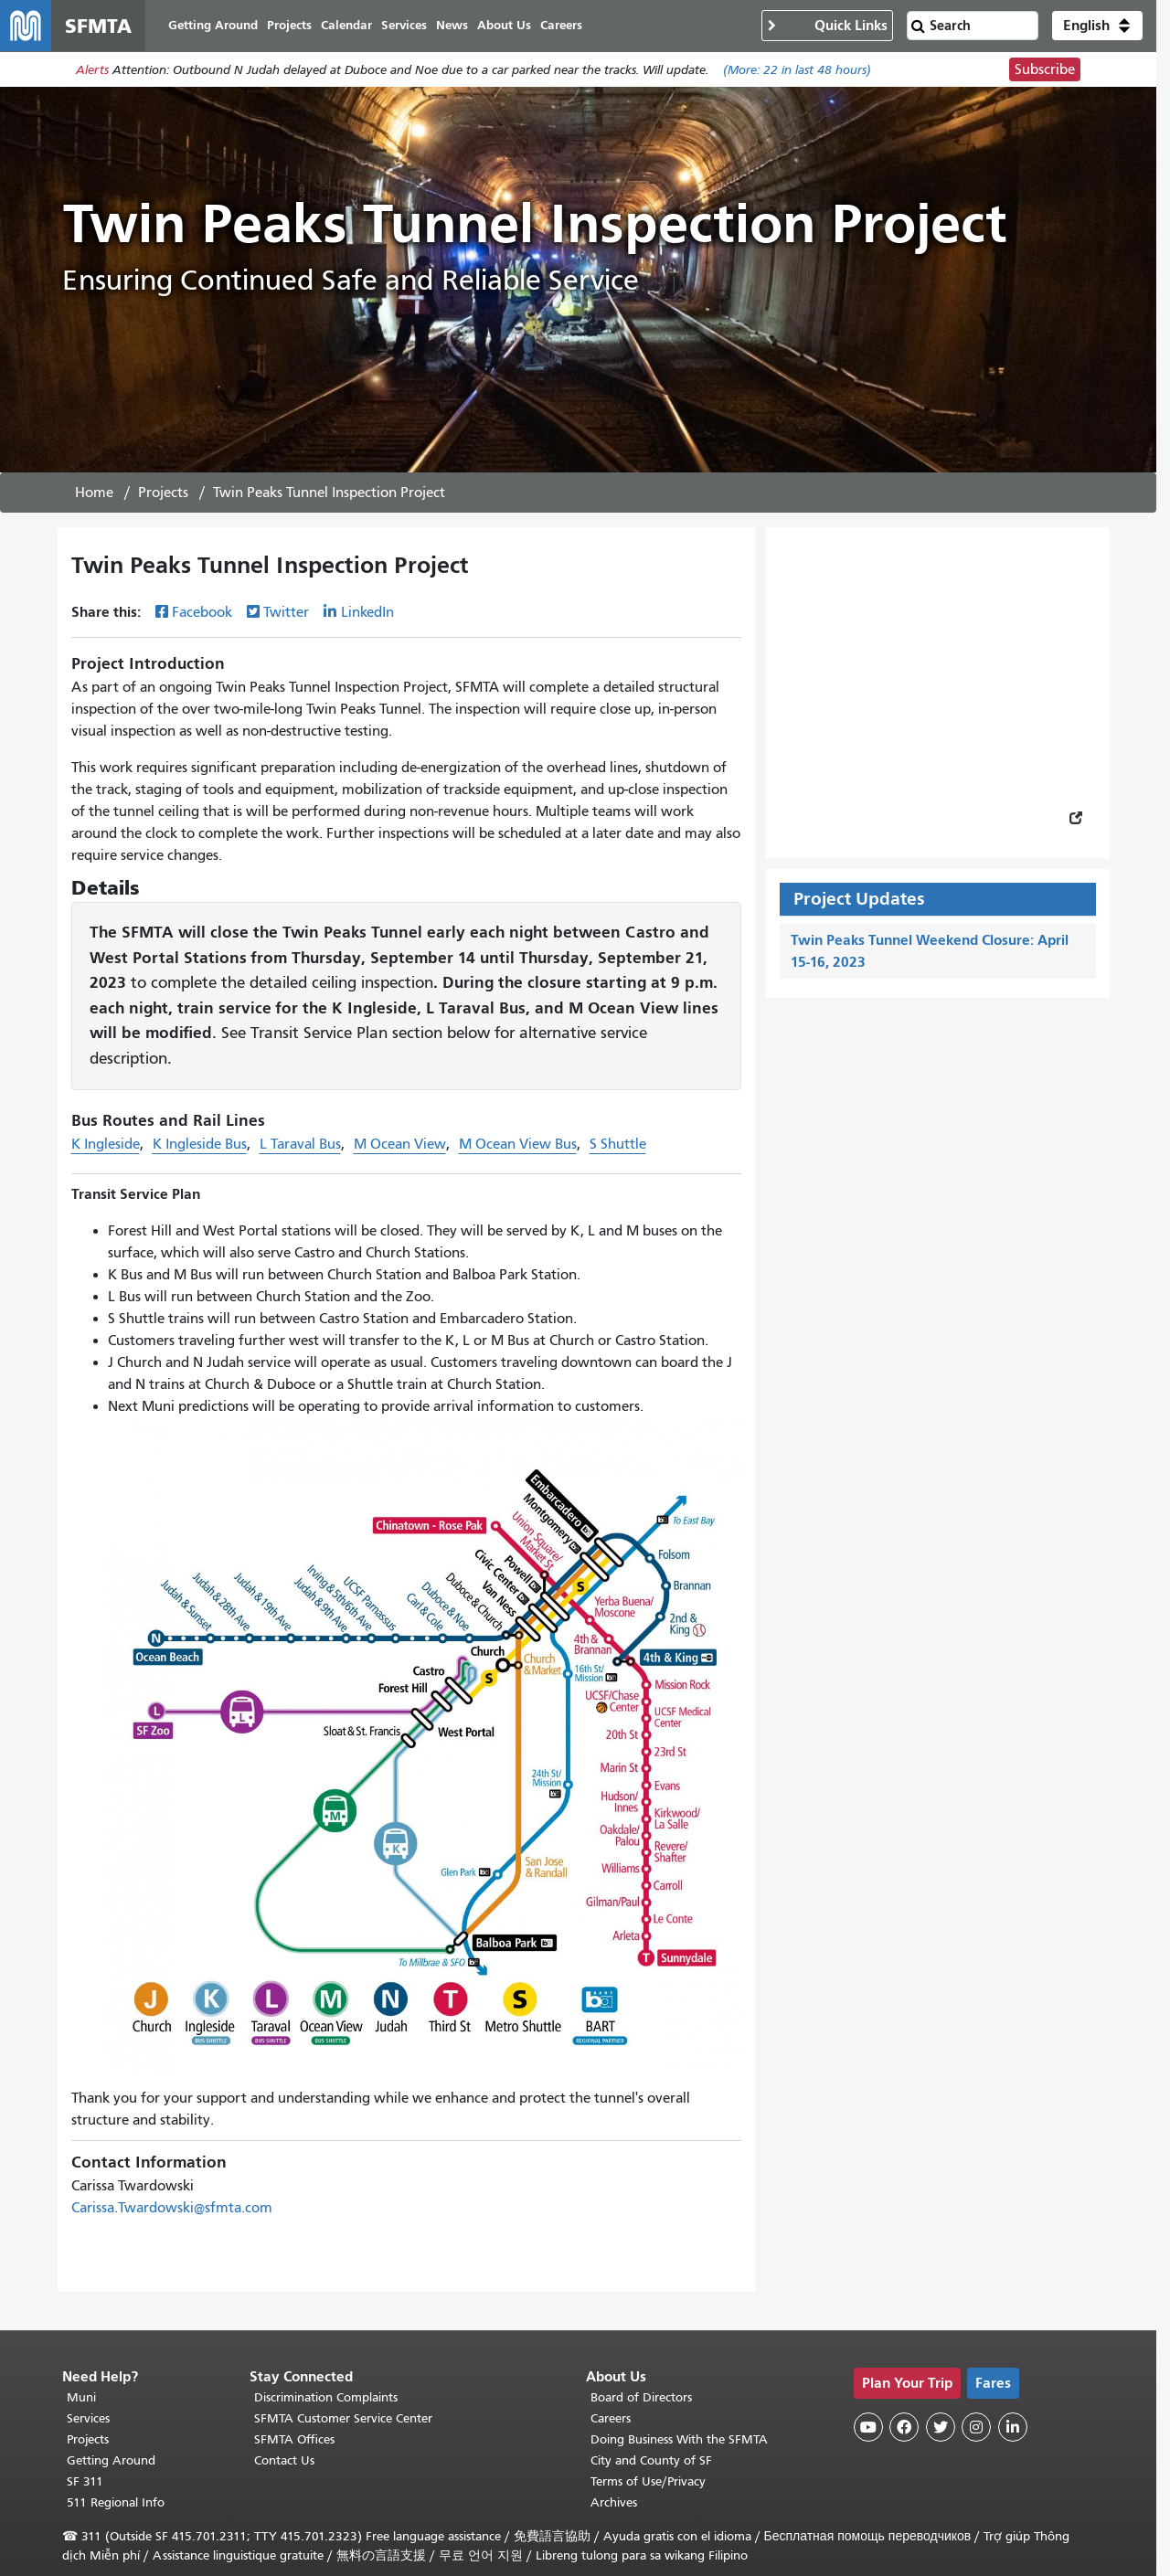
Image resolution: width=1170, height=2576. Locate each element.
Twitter (286, 612)
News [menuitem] (452, 25)
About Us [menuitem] (504, 25)
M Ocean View (400, 1144)
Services (88, 2418)
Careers (610, 2418)
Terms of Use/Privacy (648, 2481)
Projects (163, 492)
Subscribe (1045, 69)
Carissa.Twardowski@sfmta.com (171, 2208)
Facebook (202, 612)
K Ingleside (105, 1144)
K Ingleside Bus (200, 1144)
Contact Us (284, 2460)
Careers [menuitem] (561, 25)
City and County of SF (651, 2460)
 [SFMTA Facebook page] (904, 2427)
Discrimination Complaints (326, 2397)
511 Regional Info (116, 2502)
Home (94, 492)
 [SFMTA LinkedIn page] (1012, 2427)
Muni (81, 2397)
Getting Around (111, 2460)
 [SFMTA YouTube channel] (868, 2427)
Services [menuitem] (404, 25)
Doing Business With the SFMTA (679, 2439)
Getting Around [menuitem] (213, 25)
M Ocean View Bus (518, 1144)
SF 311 (85, 2481)
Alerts (92, 70)
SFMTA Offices (294, 2439)
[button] (1097, 25)
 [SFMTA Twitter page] (940, 2427)
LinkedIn (367, 612)
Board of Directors (641, 2397)
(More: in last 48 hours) (797, 70)
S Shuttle (618, 1144)
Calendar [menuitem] (346, 25)
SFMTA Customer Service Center (343, 2418)
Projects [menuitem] (289, 25)
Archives (613, 2502)
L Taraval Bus (300, 1144)
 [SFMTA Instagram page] (976, 2427)
